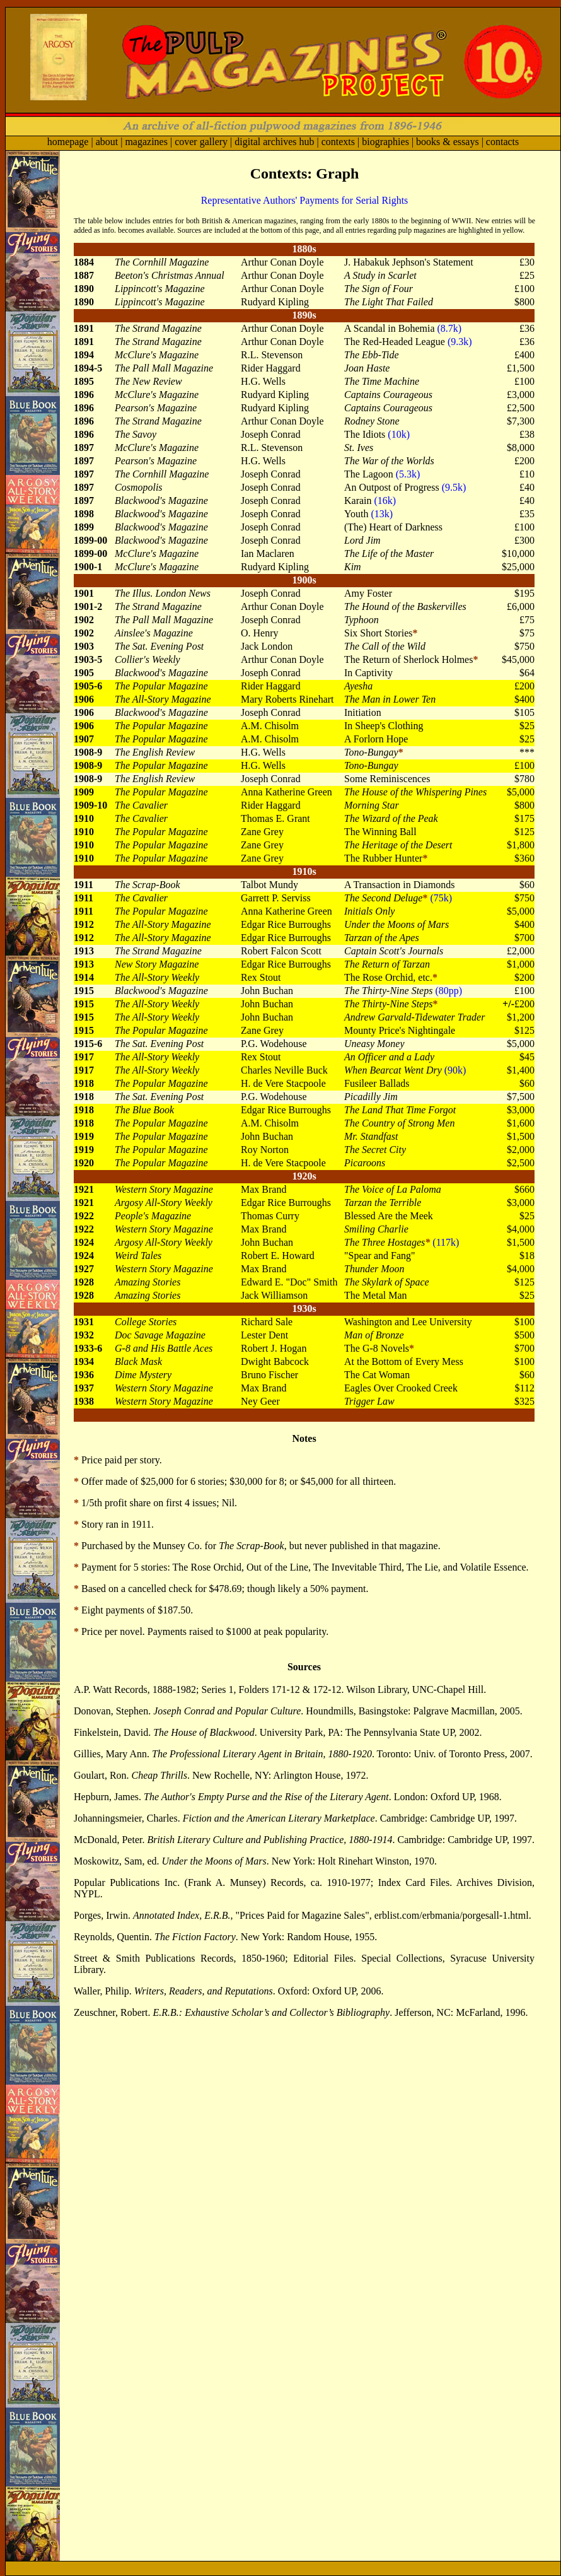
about (107, 141)
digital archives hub (274, 141)
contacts (502, 141)
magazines (146, 141)
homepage (68, 141)
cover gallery (201, 141)
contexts (338, 141)
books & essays (447, 141)
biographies (385, 141)
